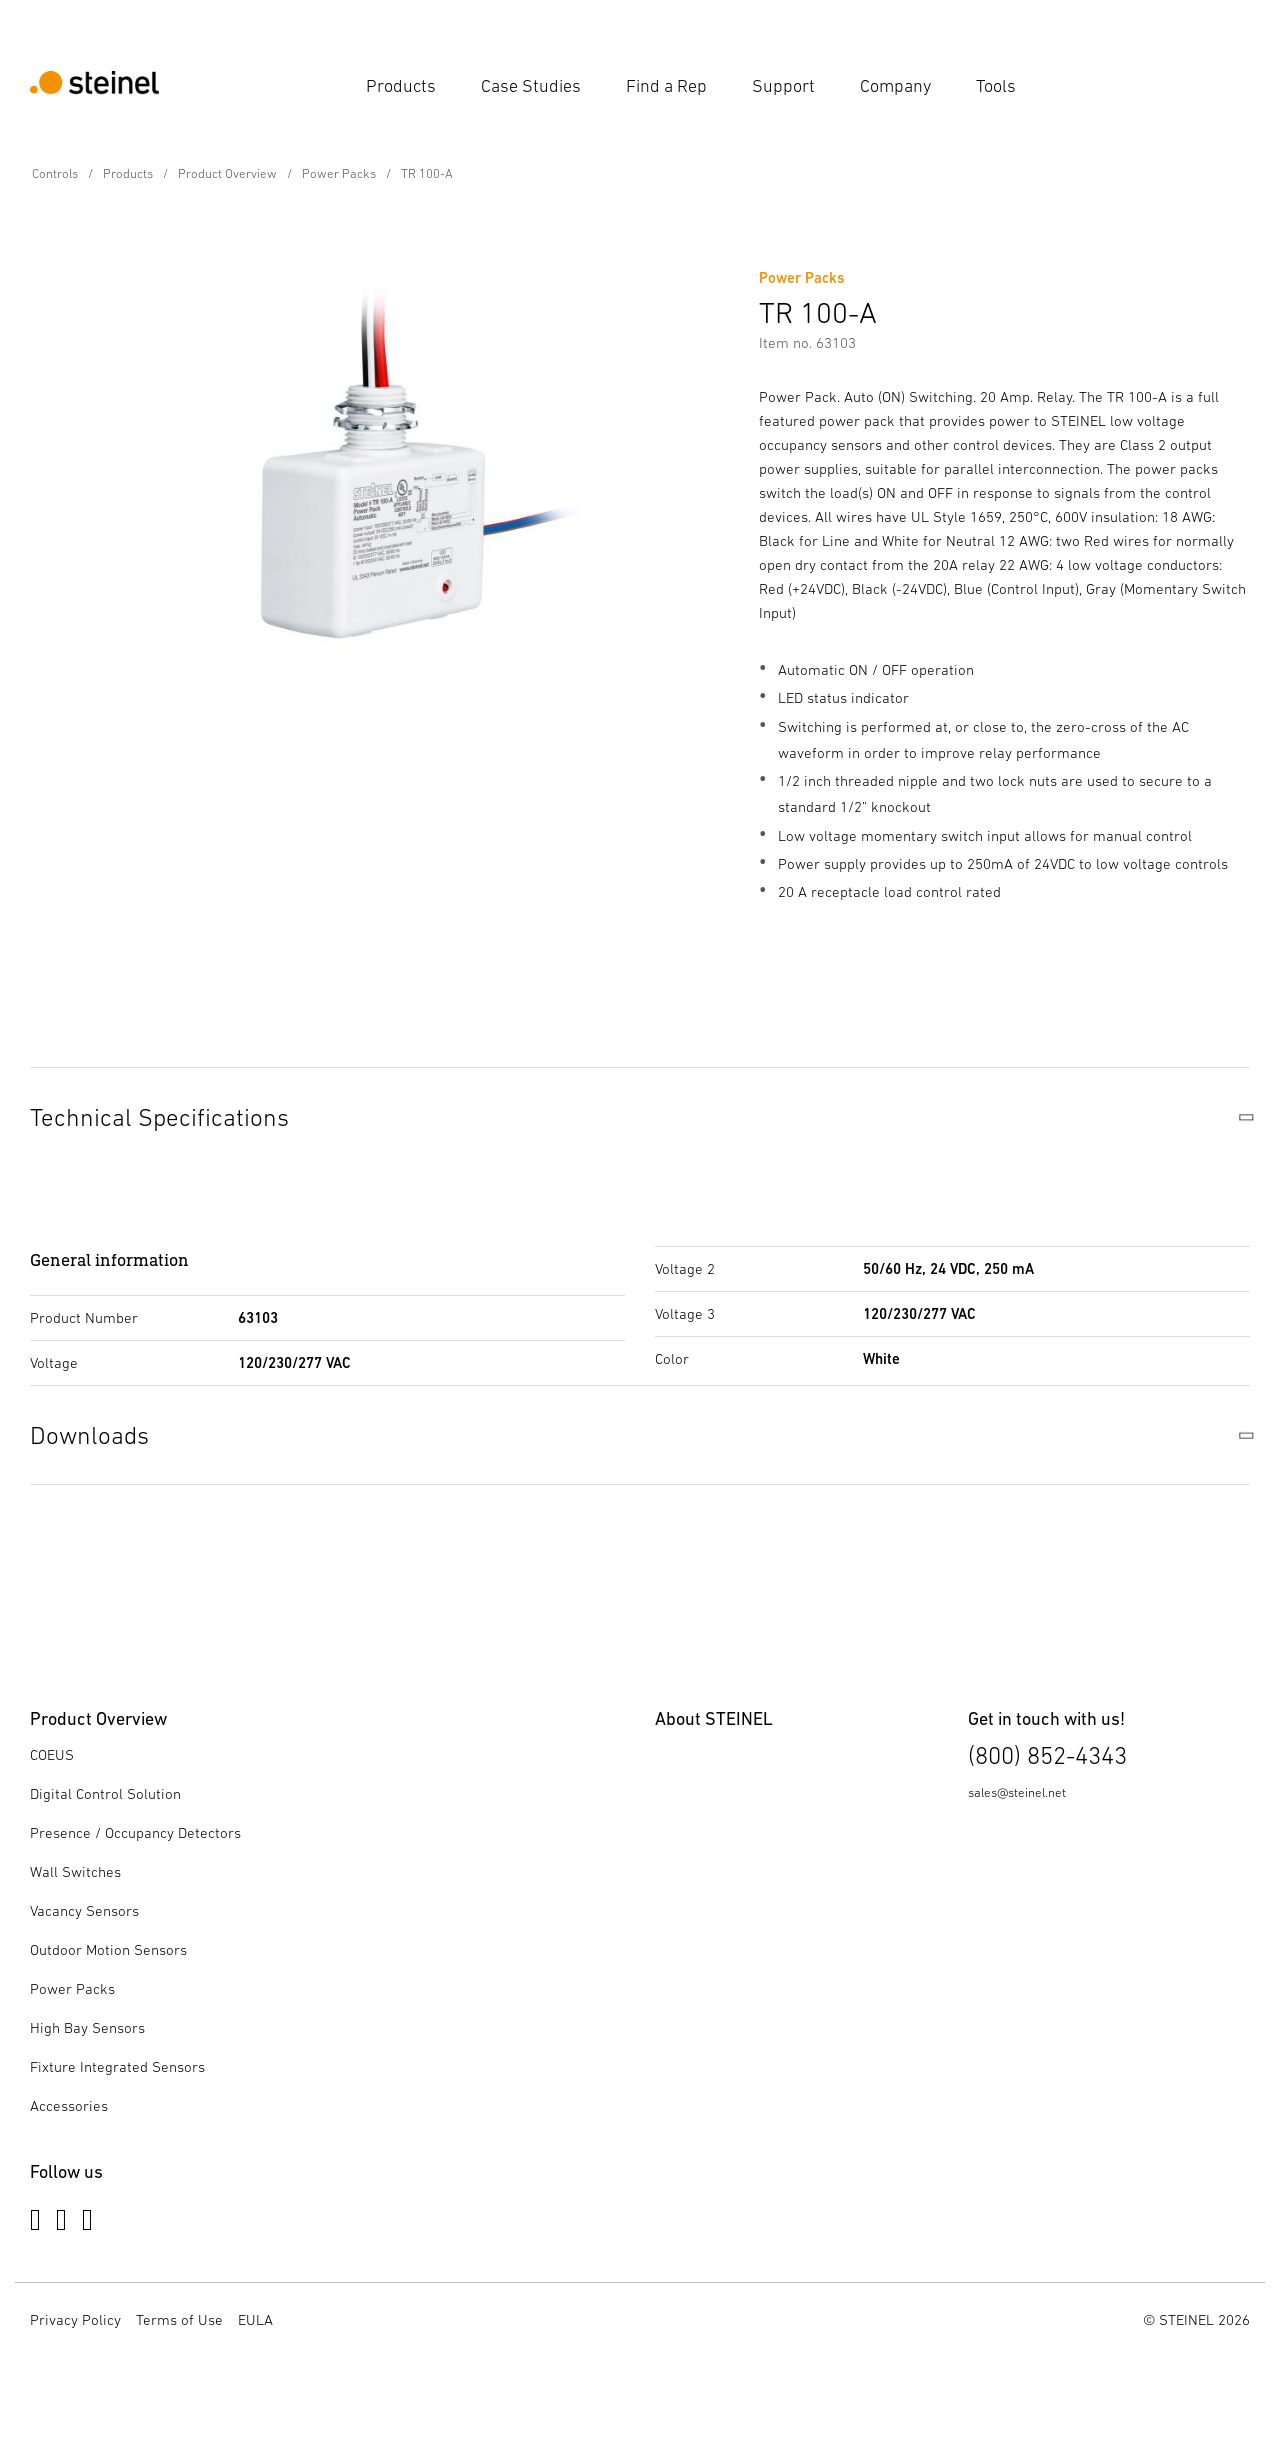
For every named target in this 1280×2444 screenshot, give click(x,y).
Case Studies (531, 86)
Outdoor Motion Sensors (108, 1949)
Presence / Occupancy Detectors (135, 1832)
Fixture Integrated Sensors (117, 2066)
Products (401, 86)
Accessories (69, 2105)
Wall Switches (75, 1871)
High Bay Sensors (87, 2027)
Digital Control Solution (105, 1793)
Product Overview (227, 173)
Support (783, 86)
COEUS (52, 1754)
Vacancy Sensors (84, 1910)
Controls (55, 173)
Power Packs (339, 173)
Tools (996, 86)
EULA (255, 2319)
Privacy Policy (75, 2319)
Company (895, 86)
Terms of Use (179, 2319)
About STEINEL (714, 1718)
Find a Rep (666, 86)
